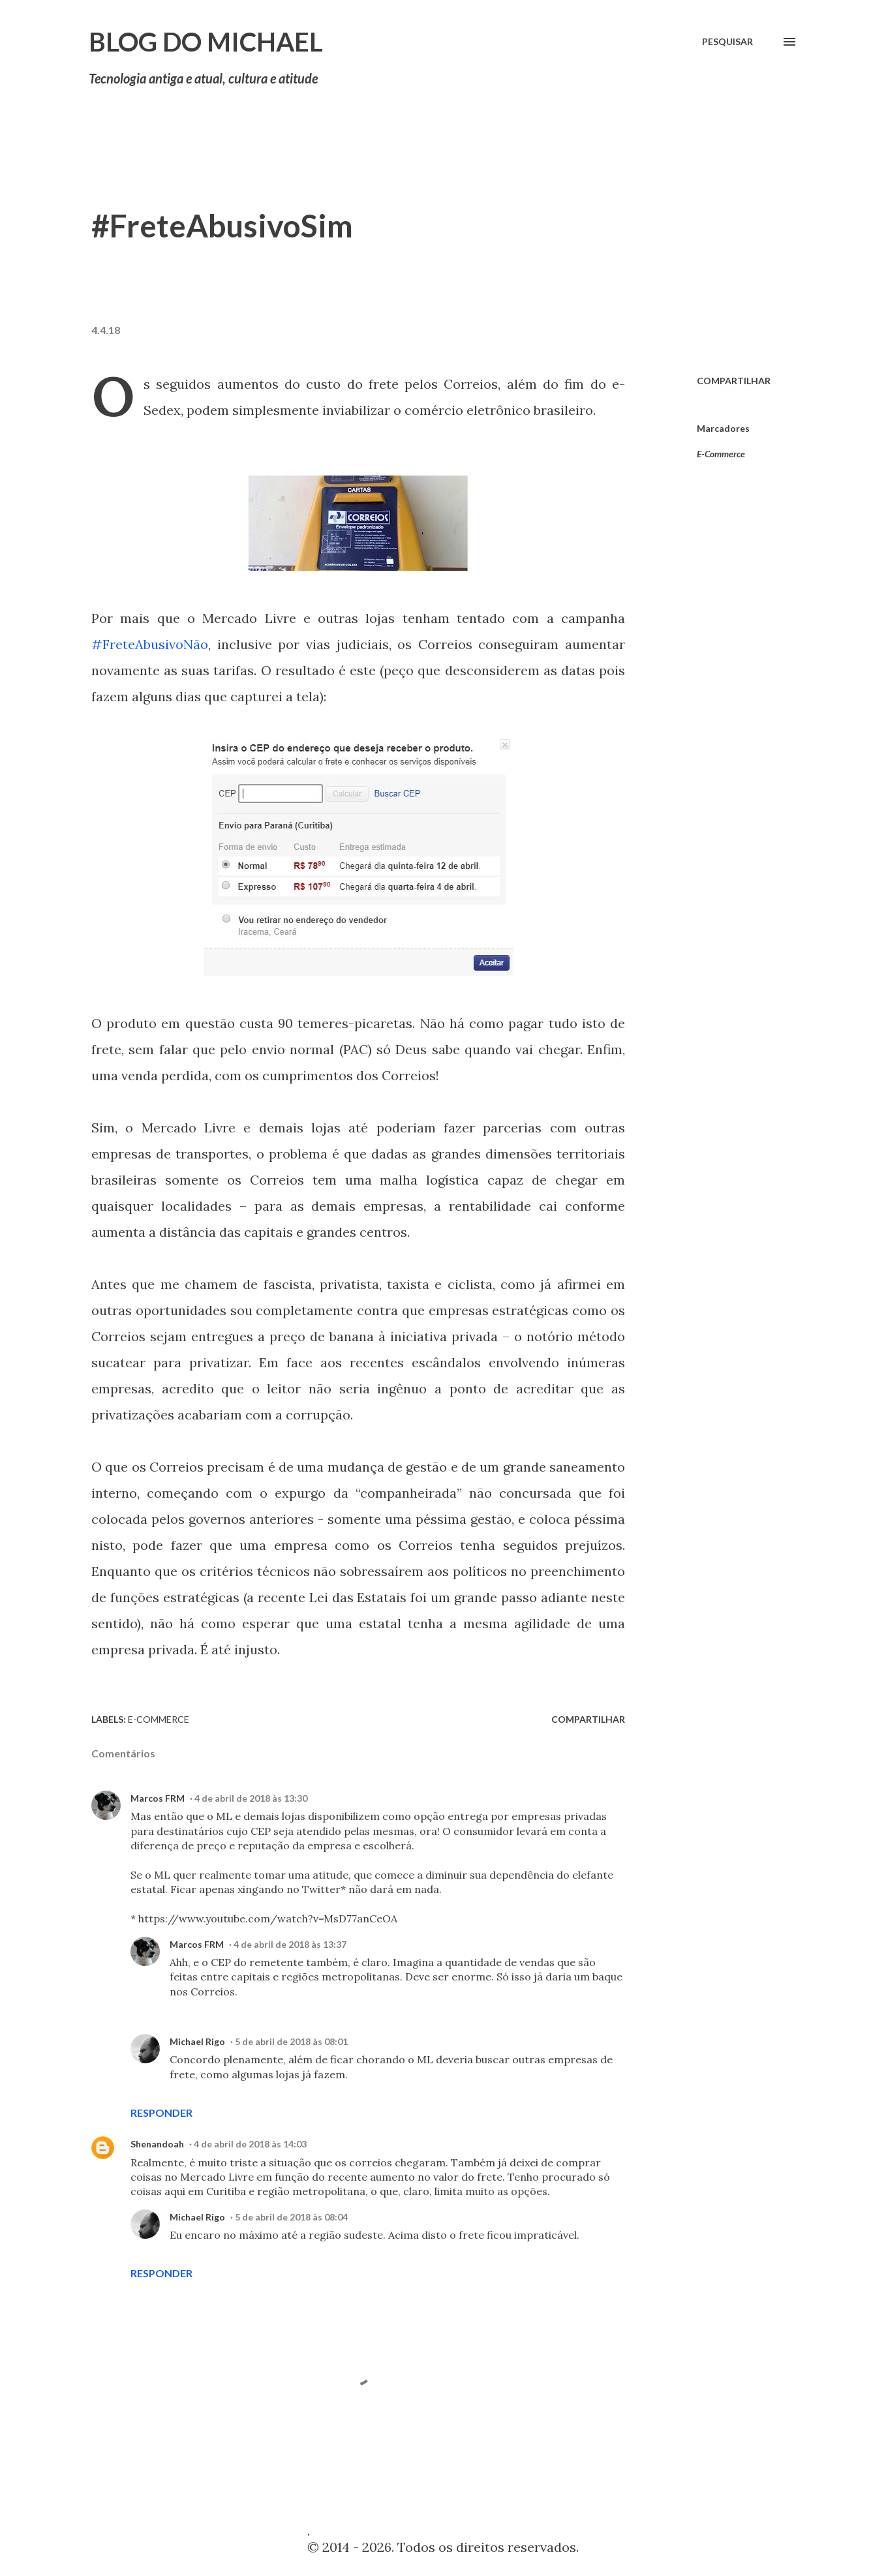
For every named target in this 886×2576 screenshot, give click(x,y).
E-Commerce (721, 453)
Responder (161, 2112)
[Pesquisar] (727, 42)
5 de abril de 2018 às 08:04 (291, 2216)
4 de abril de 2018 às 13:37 (290, 1944)
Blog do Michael (206, 41)
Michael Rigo (197, 2041)
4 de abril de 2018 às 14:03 (250, 2143)
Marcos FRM (157, 1798)
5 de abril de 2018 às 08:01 (291, 2041)
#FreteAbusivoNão (149, 644)
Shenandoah (157, 2143)
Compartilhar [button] (734, 380)
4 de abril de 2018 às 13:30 (250, 1798)
